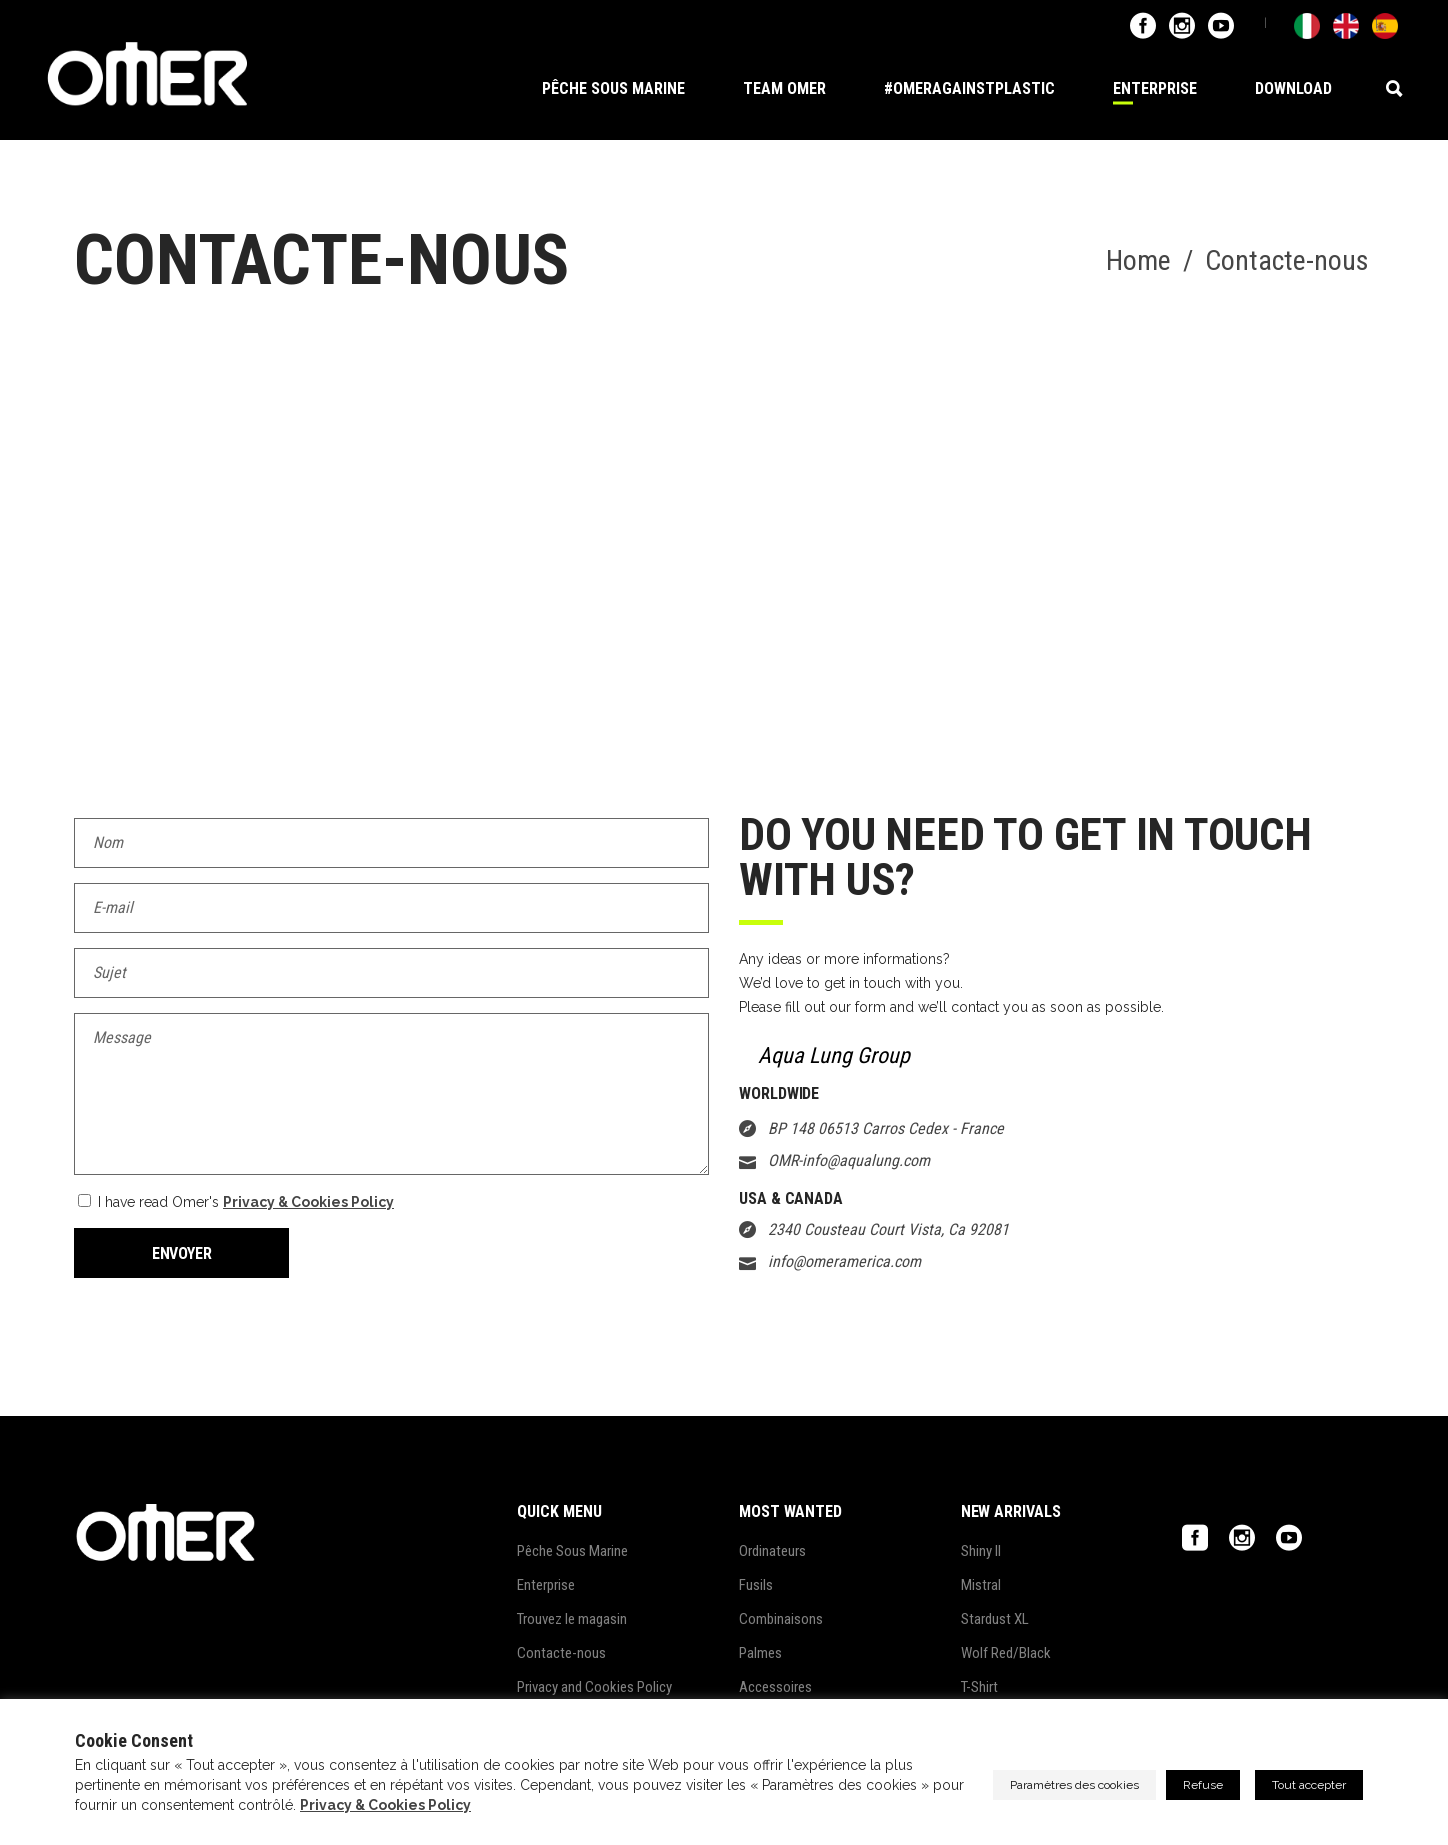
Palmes (760, 1653)
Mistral (981, 1585)
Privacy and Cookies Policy (594, 1687)
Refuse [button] (1203, 1785)
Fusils (756, 1585)
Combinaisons (781, 1619)
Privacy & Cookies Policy (308, 1202)
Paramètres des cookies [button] (1074, 1785)
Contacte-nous (561, 1653)
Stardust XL (995, 1619)
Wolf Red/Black (1006, 1653)
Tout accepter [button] (1309, 1785)
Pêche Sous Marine (572, 1551)
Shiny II (981, 1551)
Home (1138, 261)
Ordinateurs (772, 1551)
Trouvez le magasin (572, 1619)
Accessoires (775, 1687)
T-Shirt (979, 1687)
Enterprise (546, 1585)
